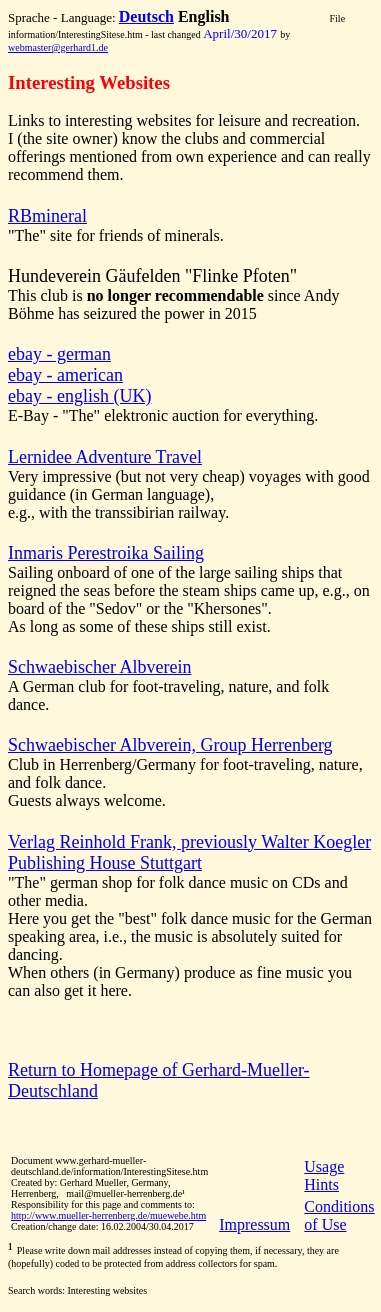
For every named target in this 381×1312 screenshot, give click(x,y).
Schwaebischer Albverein (99, 667)
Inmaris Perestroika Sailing (106, 553)
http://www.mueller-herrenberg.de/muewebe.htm (108, 1215)
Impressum (254, 1224)
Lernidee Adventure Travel (105, 457)
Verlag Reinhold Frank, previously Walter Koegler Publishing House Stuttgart (189, 852)
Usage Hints (324, 1175)
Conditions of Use (339, 1215)
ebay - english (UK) (79, 396)
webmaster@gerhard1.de (58, 47)
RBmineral (47, 216)
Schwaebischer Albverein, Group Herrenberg (170, 745)
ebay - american (65, 375)
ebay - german (59, 354)
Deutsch (146, 16)
